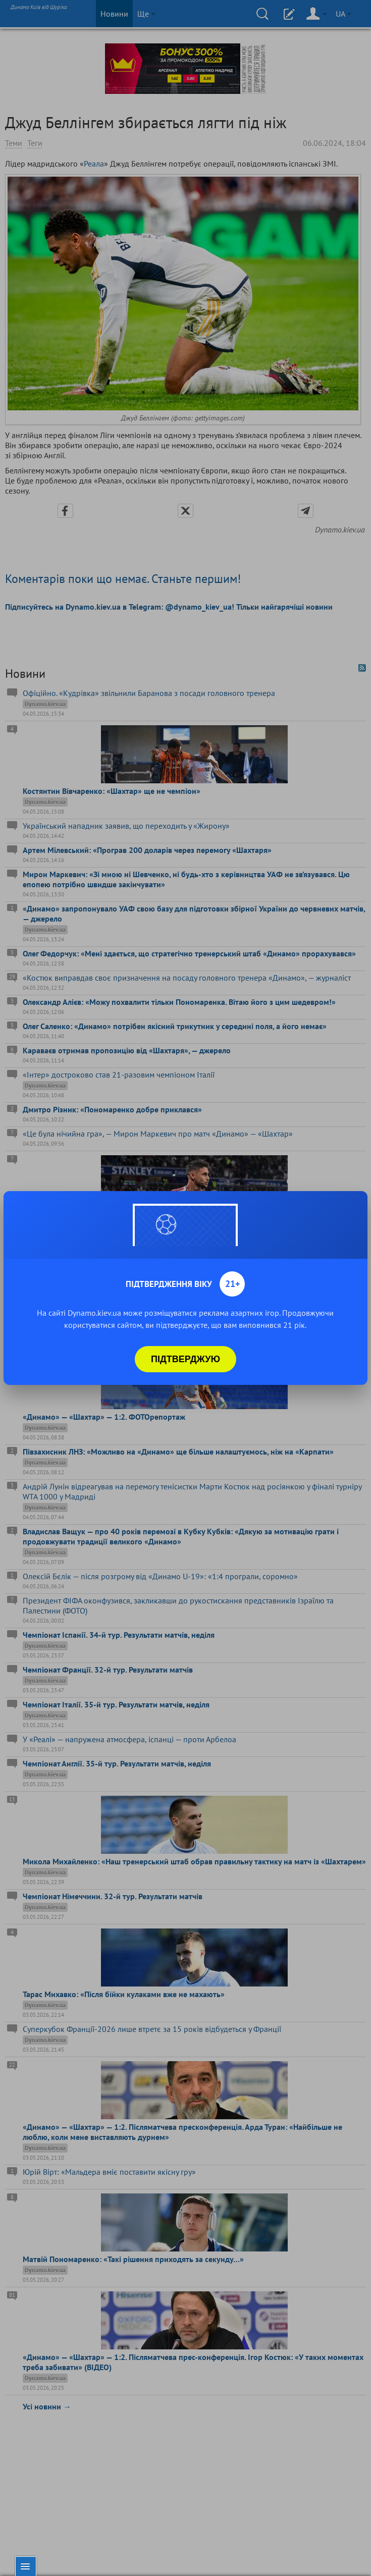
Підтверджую (185, 1359)
